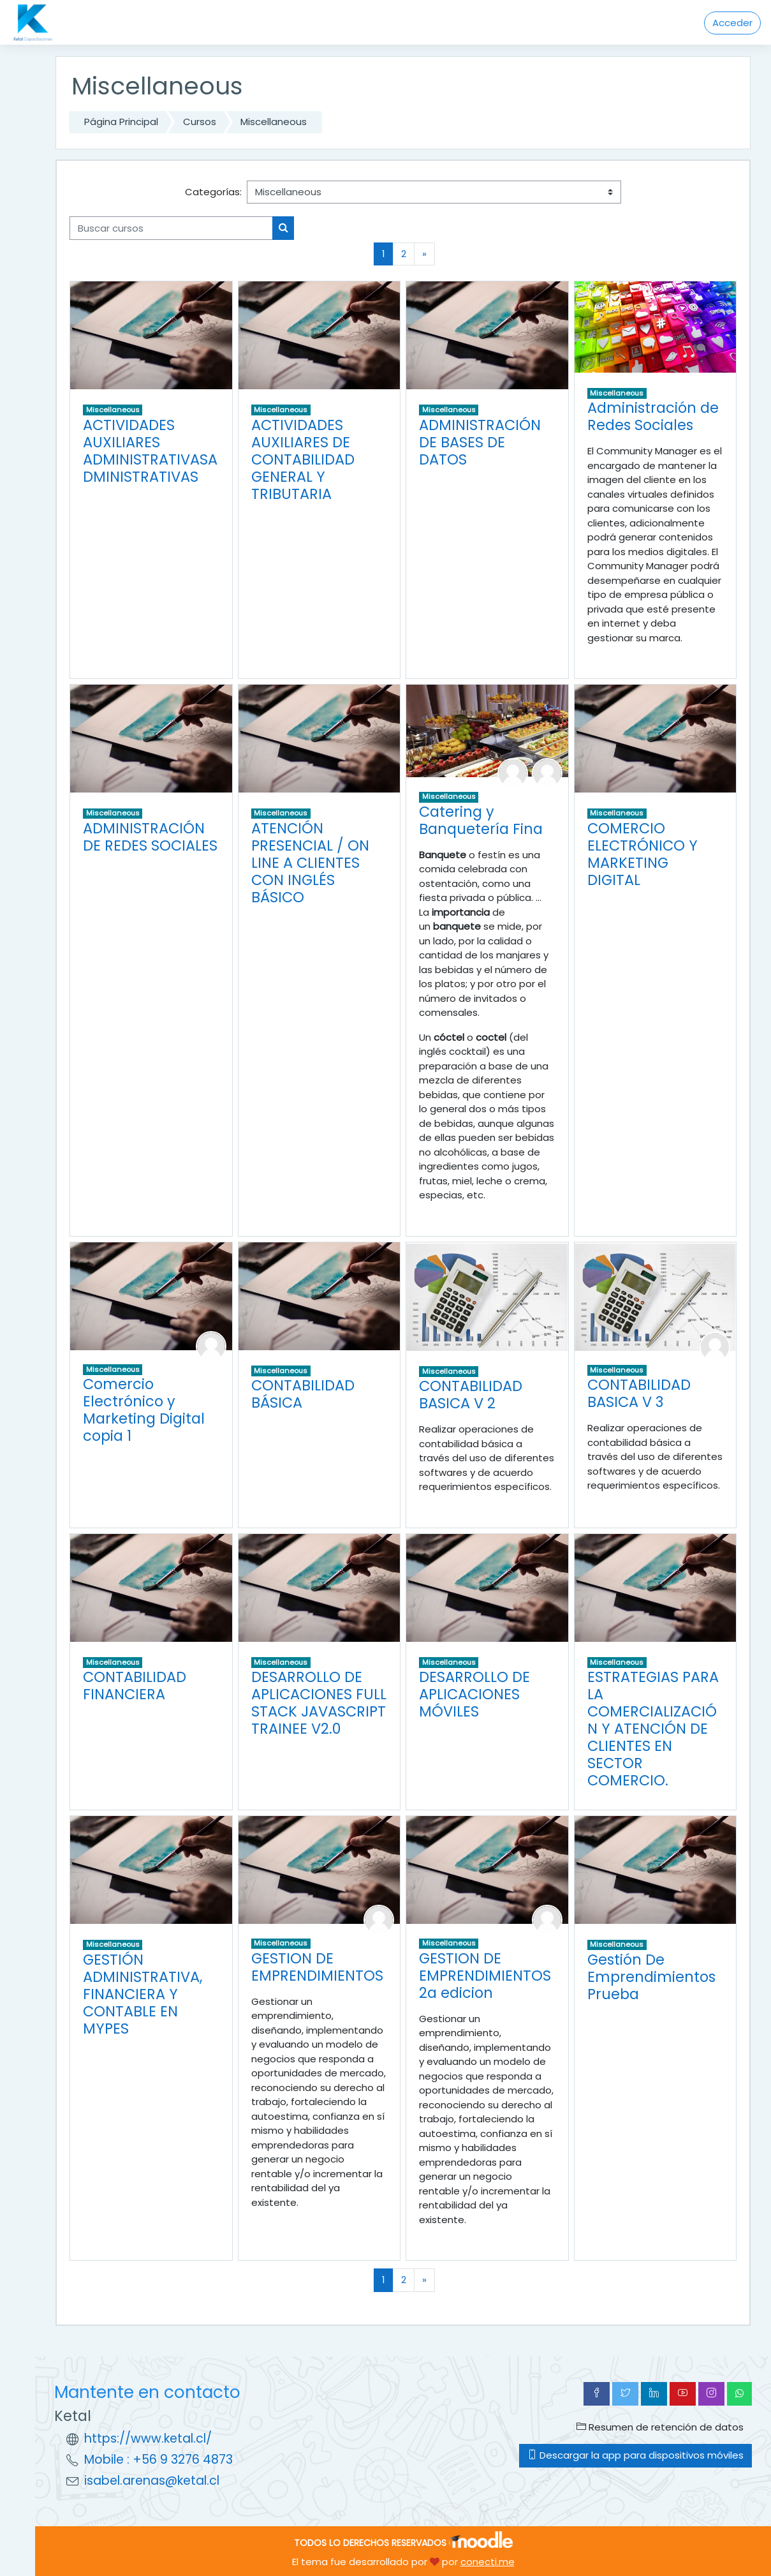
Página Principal (121, 121)
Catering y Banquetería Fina (481, 820)
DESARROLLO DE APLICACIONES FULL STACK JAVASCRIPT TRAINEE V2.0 (318, 1703)
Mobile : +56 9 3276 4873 (158, 2459)
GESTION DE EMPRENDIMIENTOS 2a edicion (485, 1975)
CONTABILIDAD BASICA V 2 (470, 1394)
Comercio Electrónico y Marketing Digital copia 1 (144, 1410)
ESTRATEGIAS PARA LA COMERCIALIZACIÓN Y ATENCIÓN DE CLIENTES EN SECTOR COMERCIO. (653, 1729)
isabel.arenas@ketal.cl (151, 2480)
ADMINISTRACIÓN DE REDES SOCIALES (150, 837)
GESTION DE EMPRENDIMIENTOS (317, 1967)
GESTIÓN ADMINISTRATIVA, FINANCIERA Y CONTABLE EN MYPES (142, 1994)
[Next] (424, 254)
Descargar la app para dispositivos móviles (635, 2455)
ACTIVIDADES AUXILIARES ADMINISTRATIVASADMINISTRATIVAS (150, 451)
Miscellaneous (273, 121)
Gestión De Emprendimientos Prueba (651, 1976)
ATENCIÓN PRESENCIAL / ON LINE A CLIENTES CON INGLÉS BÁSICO (310, 862)
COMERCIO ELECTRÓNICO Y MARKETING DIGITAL (642, 854)
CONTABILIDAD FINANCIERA (134, 1685)
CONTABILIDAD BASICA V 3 (639, 1393)
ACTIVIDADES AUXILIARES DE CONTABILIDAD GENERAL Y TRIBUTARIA (303, 459)
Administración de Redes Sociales (653, 416)
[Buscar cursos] (171, 228)
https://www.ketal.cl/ (148, 2438)
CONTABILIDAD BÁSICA (303, 1394)
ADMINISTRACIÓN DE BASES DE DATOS (480, 442)
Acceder (732, 22)
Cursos (199, 121)
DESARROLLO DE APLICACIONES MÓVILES (474, 1694)
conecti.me (487, 2561)
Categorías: (213, 191)
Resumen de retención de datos (660, 2427)
